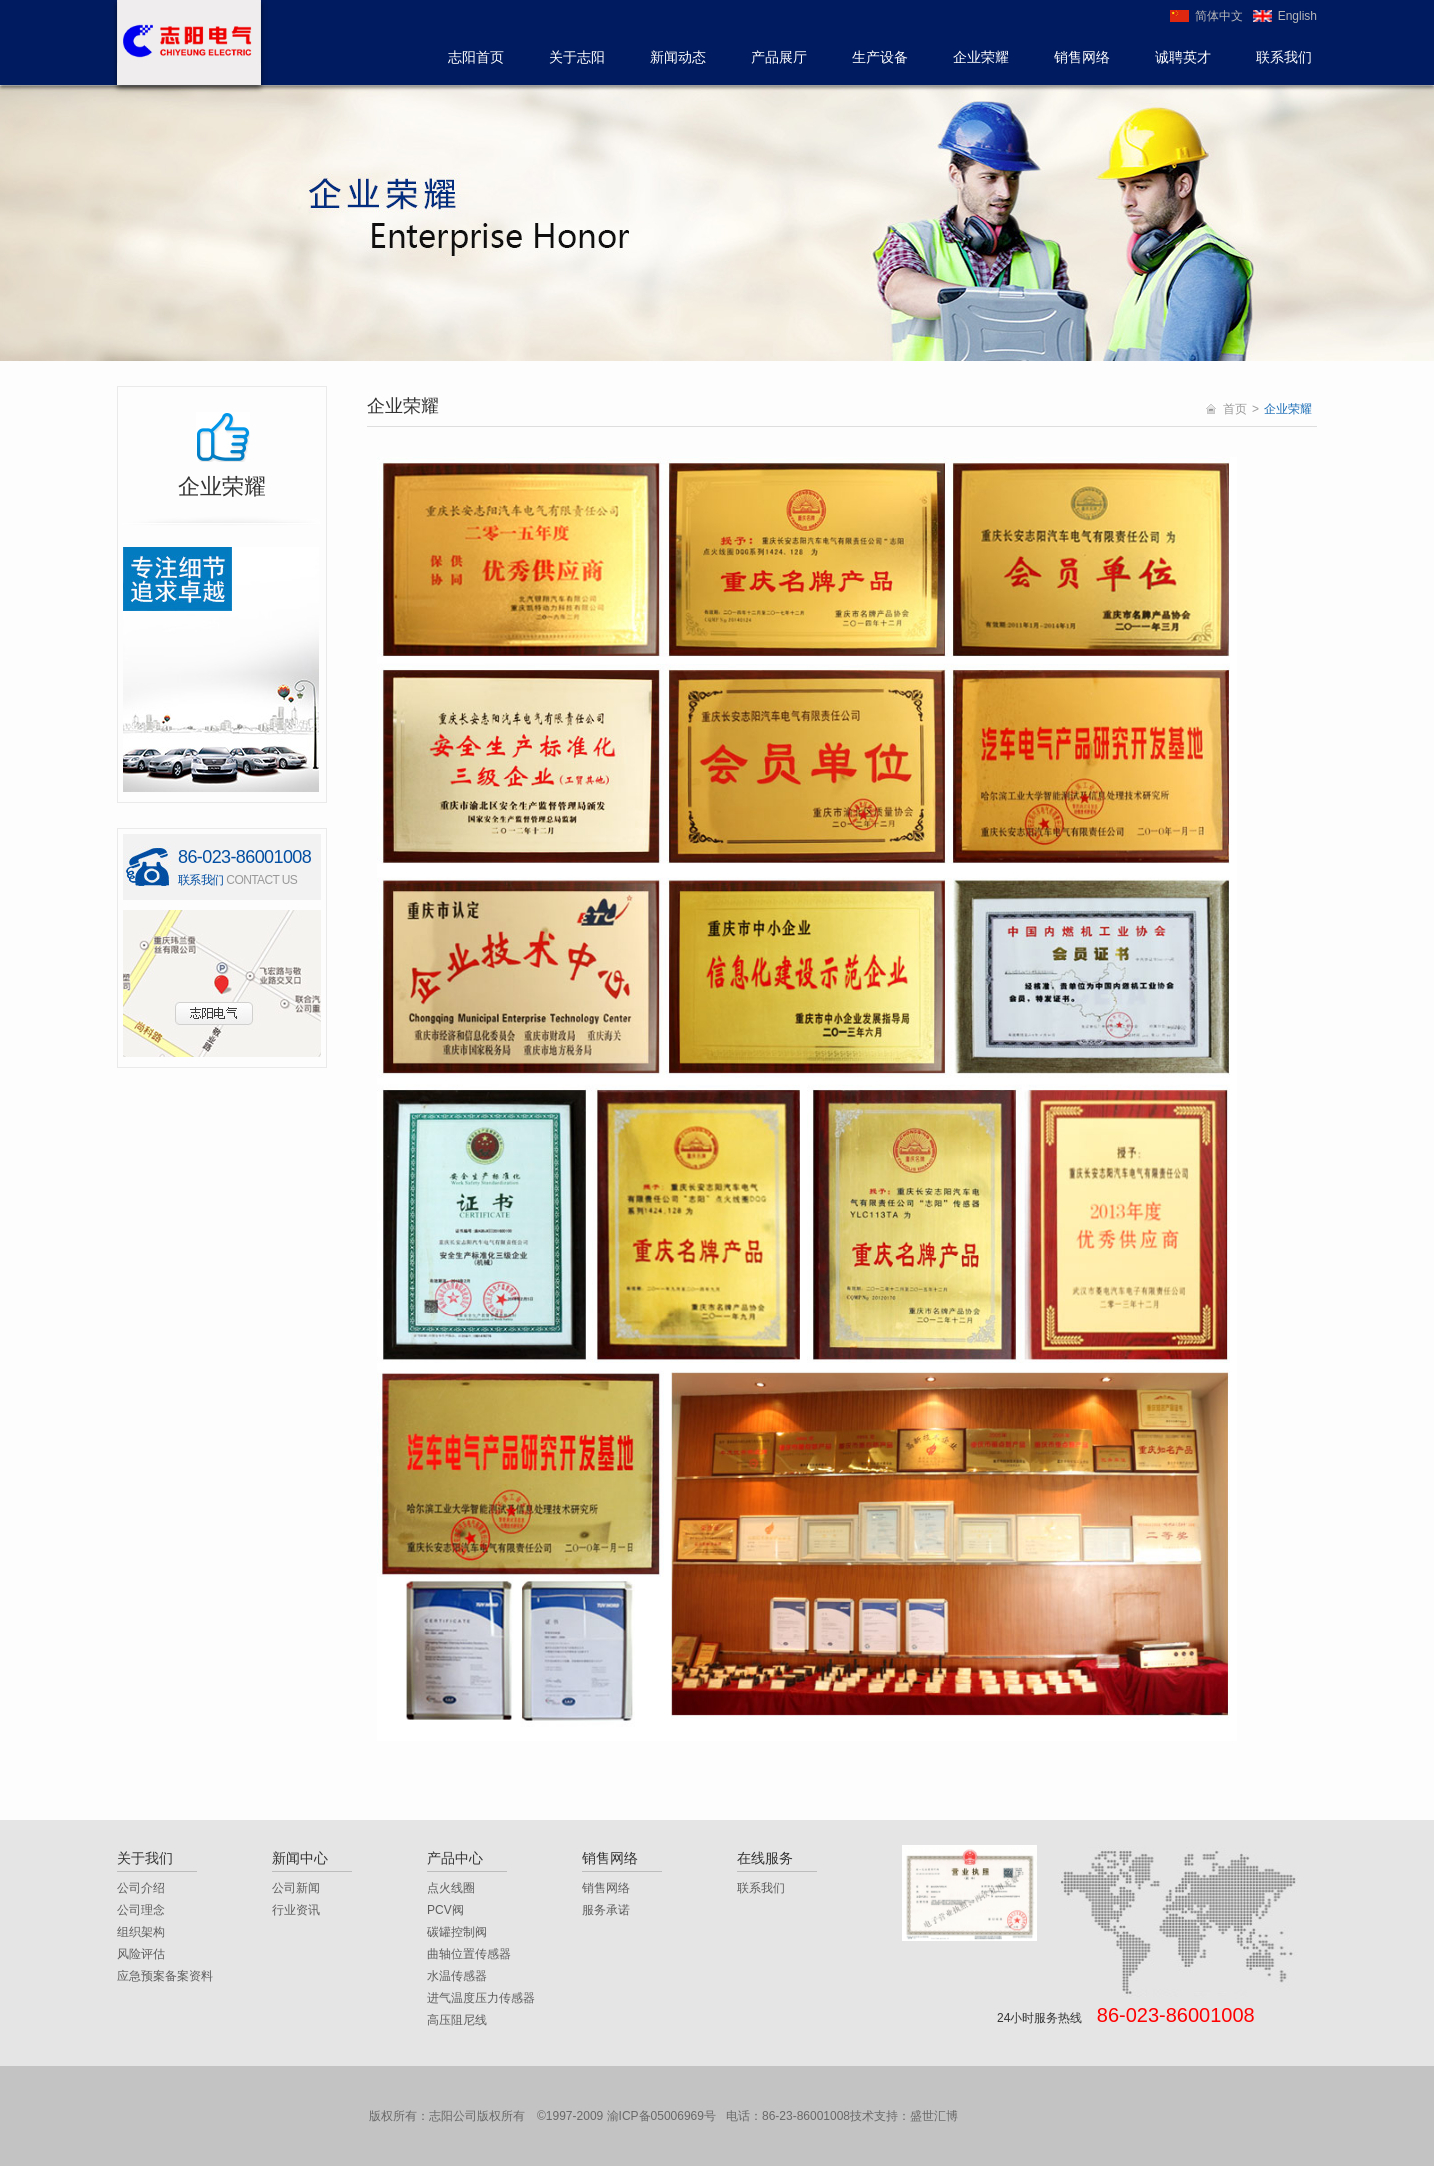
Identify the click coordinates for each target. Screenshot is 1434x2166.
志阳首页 (476, 57)
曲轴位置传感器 (469, 1954)
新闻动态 (678, 57)
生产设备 (880, 57)
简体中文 (1219, 16)
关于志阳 (577, 57)
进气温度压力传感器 (481, 1998)
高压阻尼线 (457, 2020)
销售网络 (1082, 57)
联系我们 (1284, 57)
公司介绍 (141, 1888)
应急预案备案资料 (165, 1976)
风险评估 (141, 1954)
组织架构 (141, 1932)
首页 (1235, 409)
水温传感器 (457, 1976)
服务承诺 (606, 1910)
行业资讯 (296, 1910)
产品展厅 (779, 57)
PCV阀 (445, 1910)
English (1297, 16)
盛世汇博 (934, 2116)
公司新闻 (296, 1888)
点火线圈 (451, 1888)
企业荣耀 (981, 57)
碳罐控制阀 (457, 1932)
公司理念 (141, 1910)
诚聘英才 (1183, 57)
